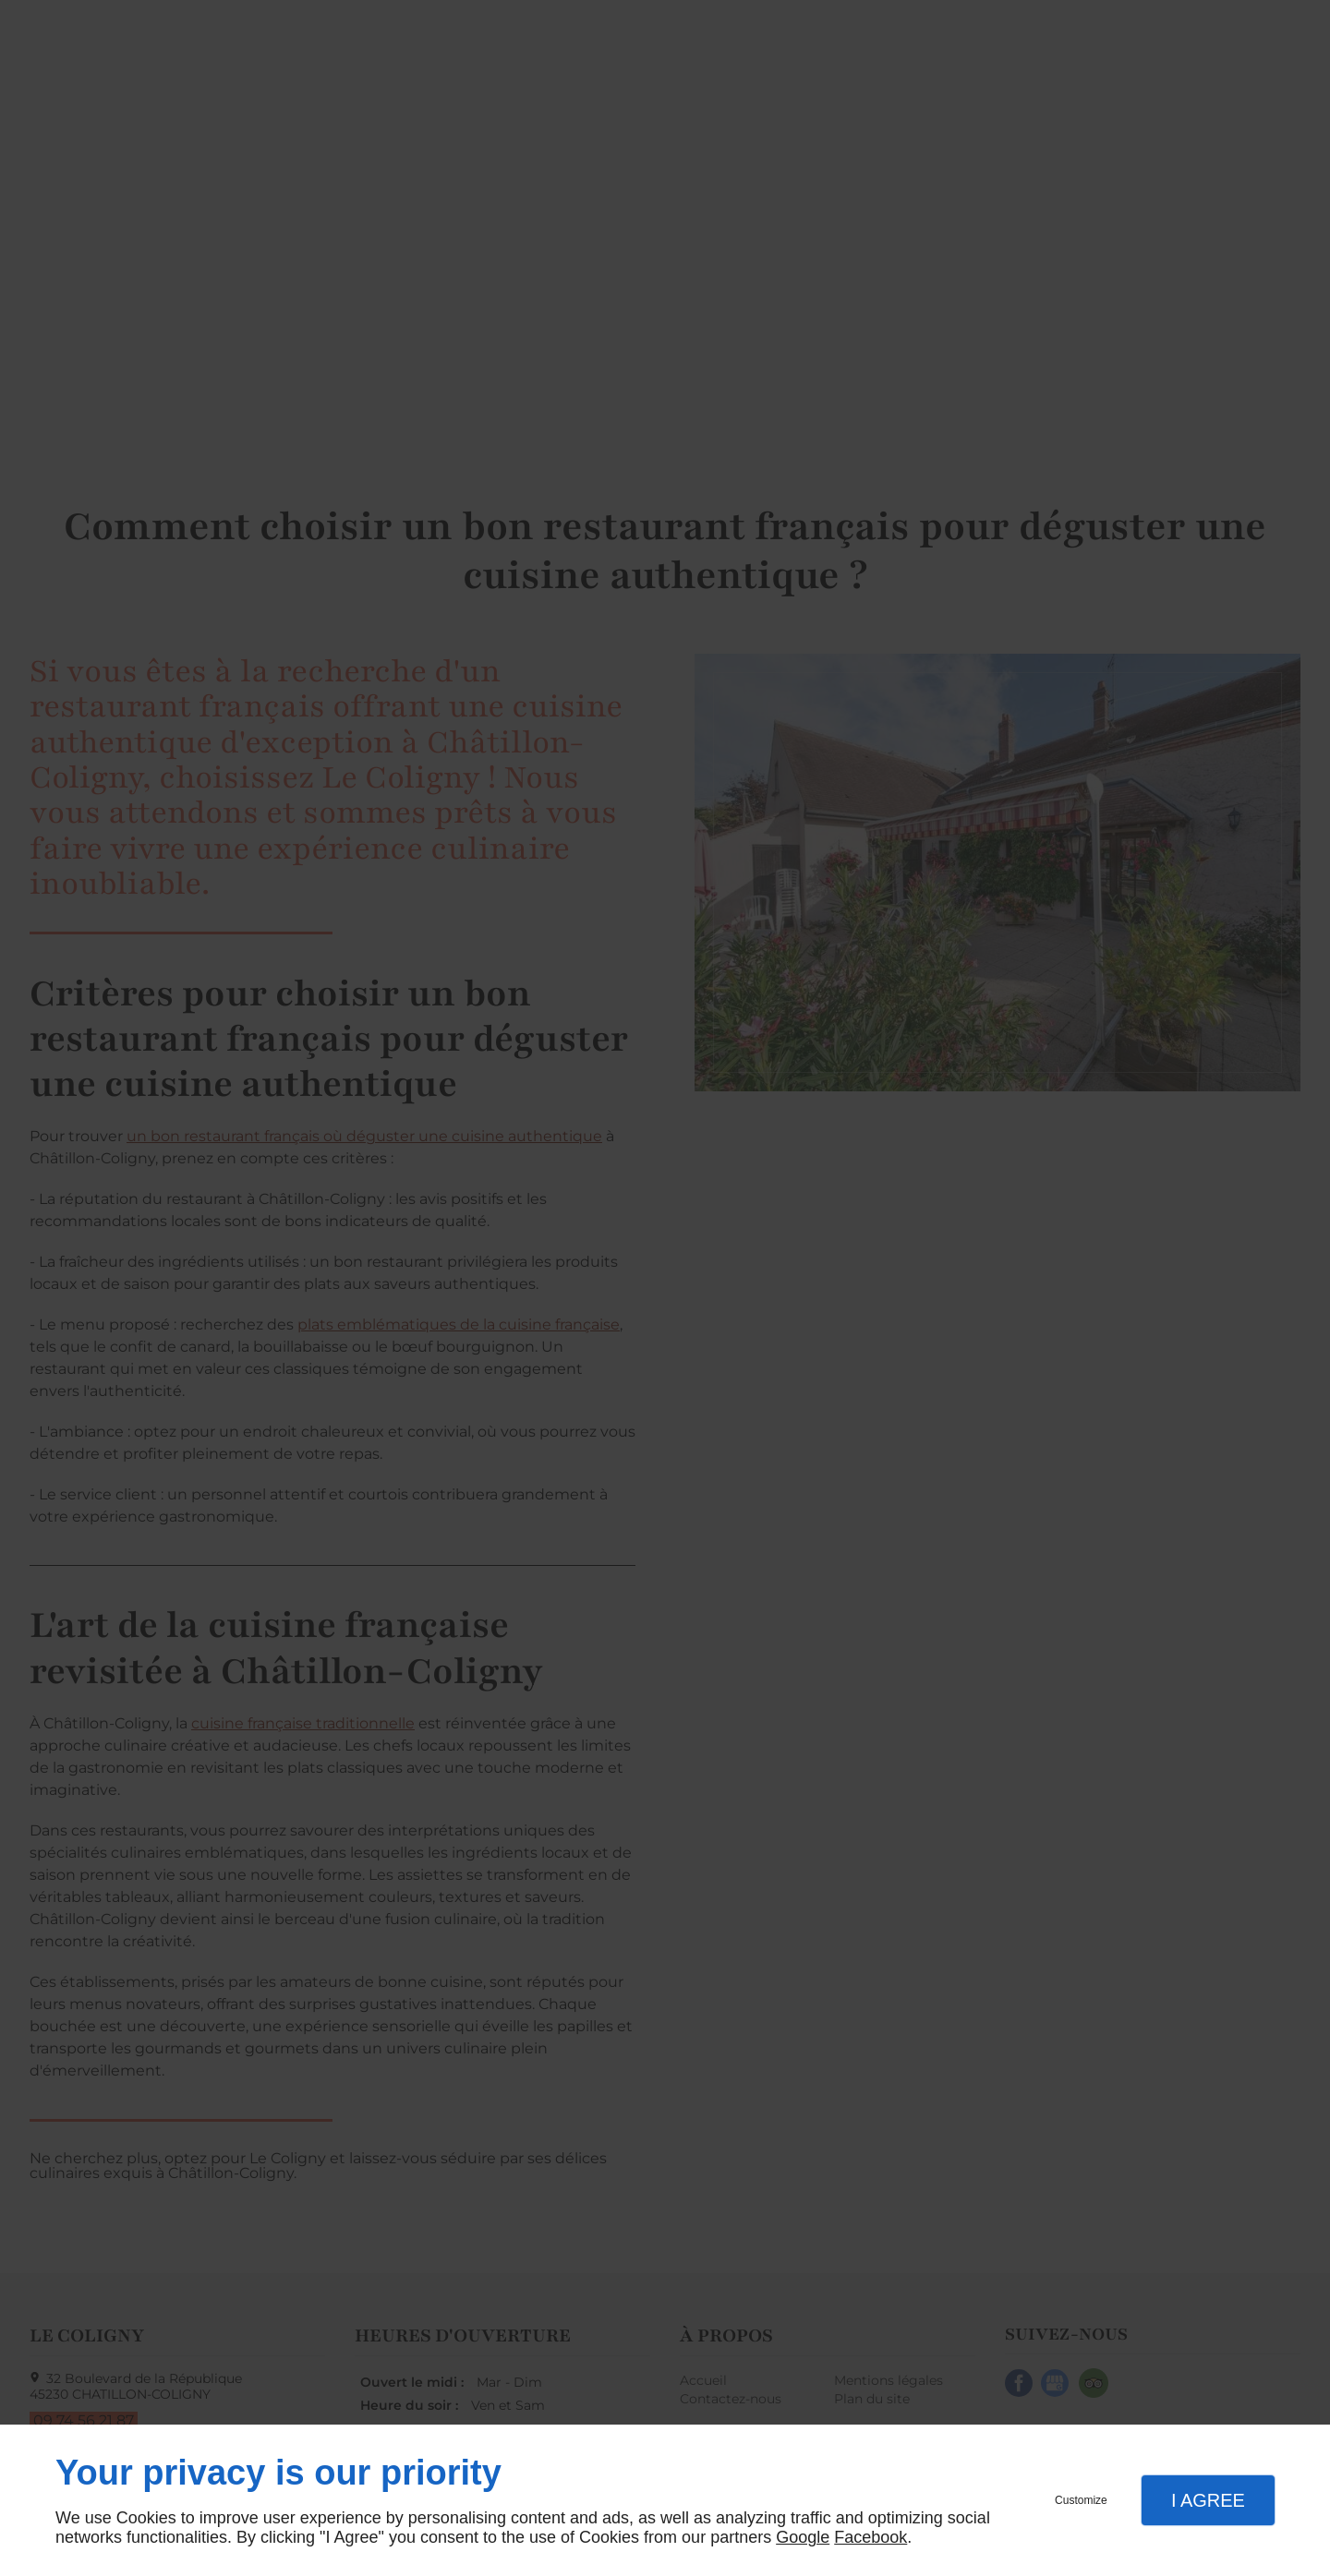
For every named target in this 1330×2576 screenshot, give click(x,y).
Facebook (870, 2537)
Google (802, 2537)
